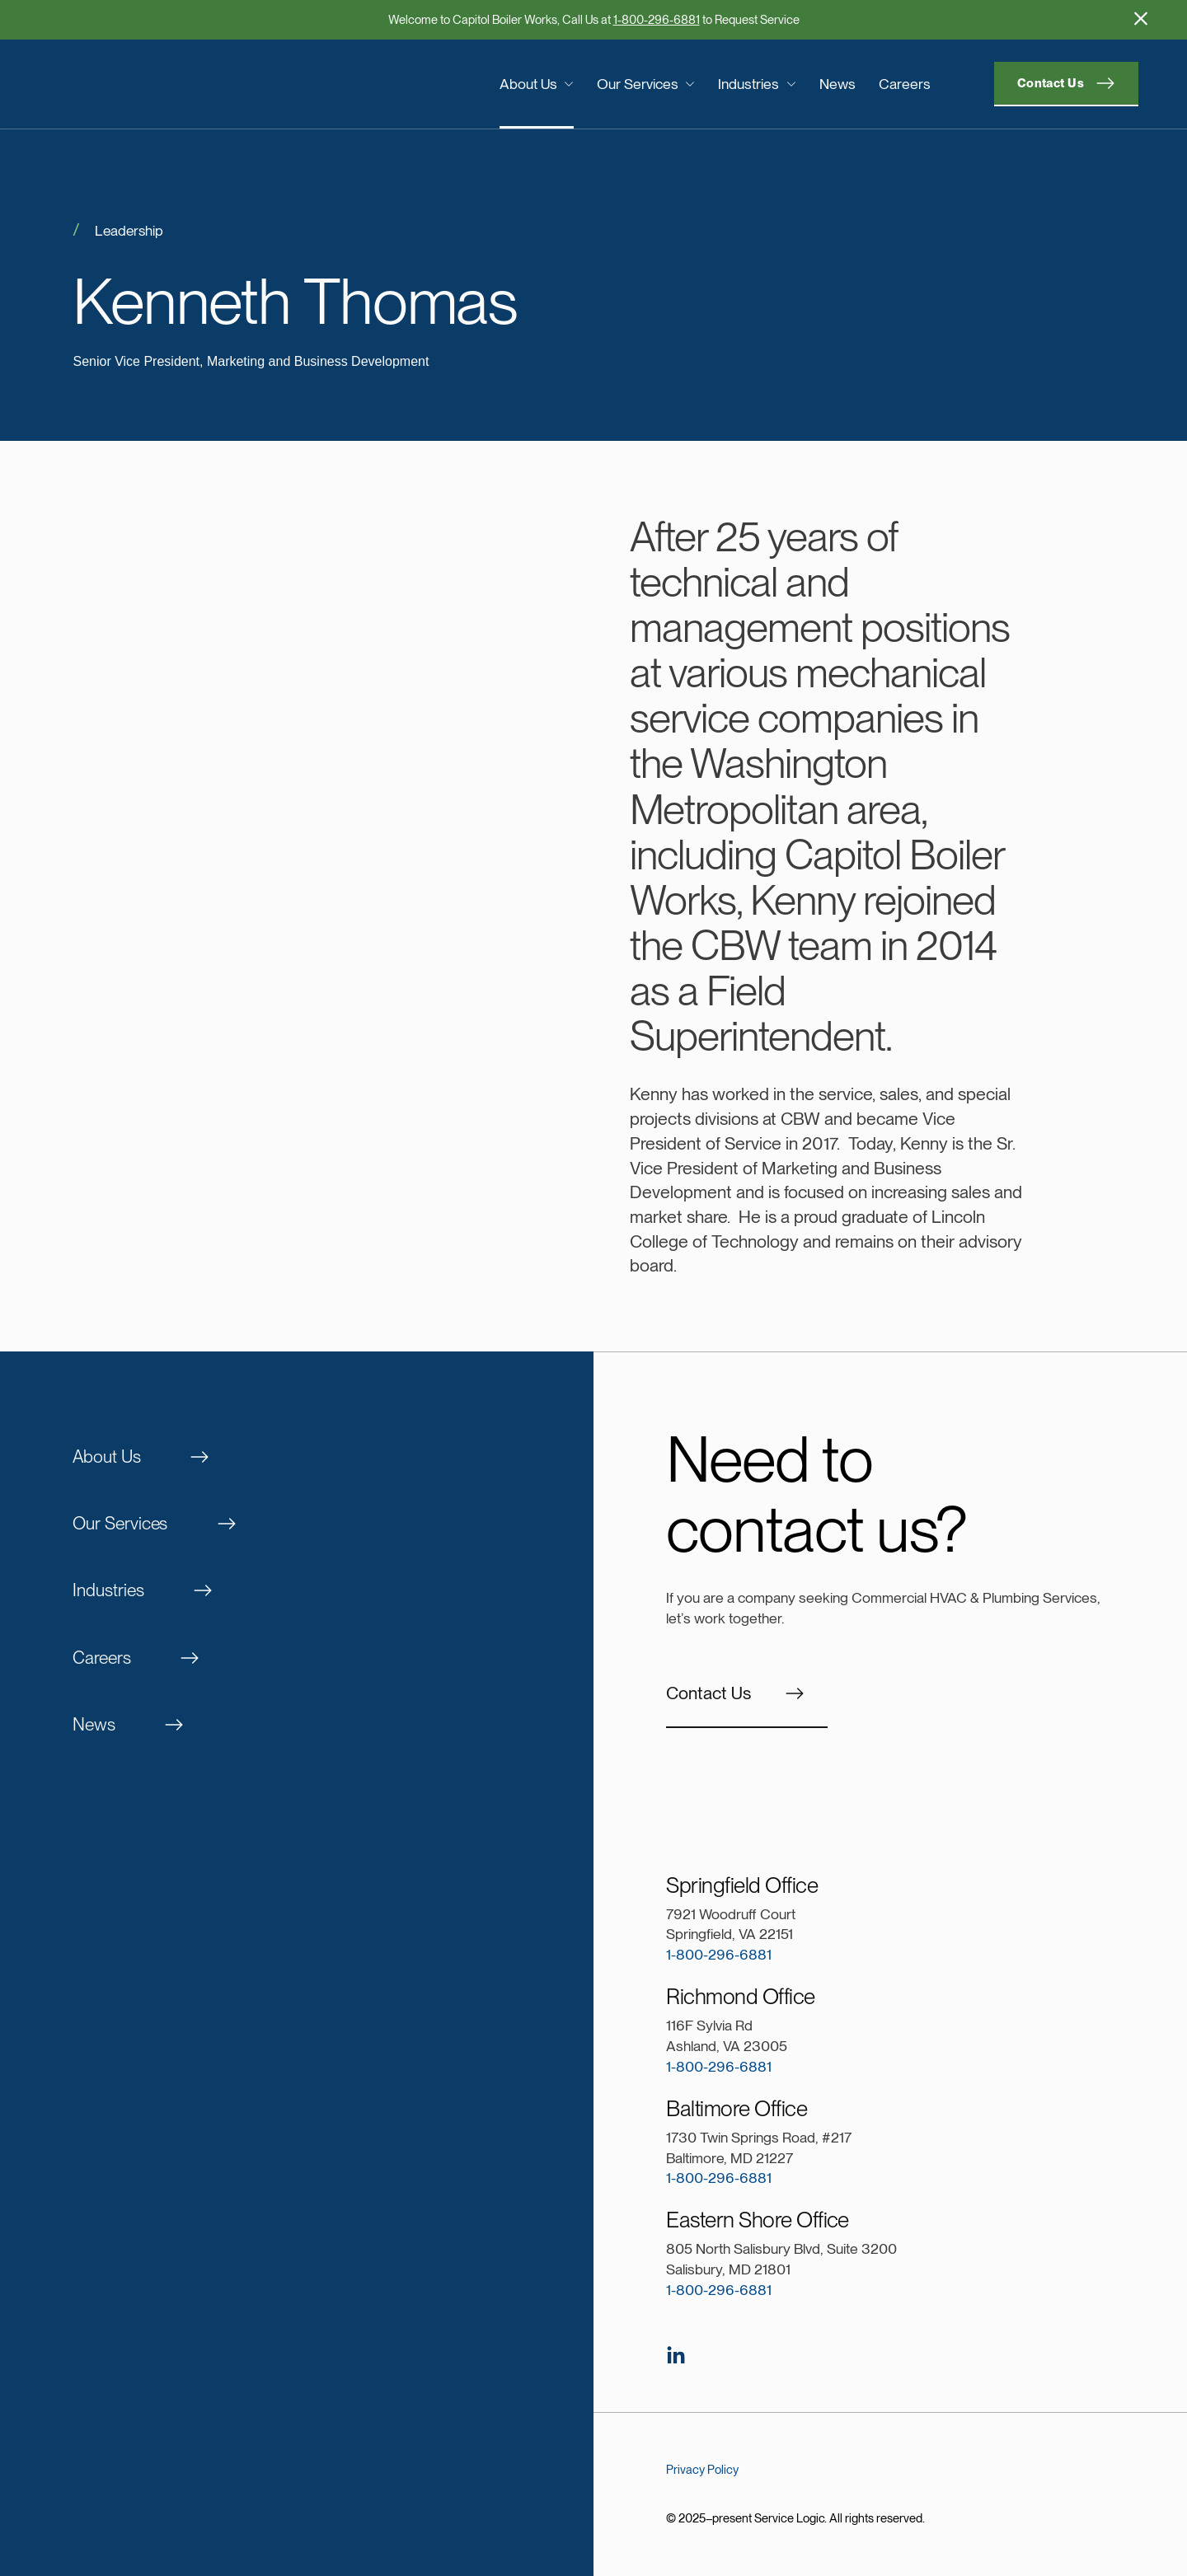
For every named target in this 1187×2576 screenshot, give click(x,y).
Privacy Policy (702, 2469)
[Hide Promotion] (1141, 18)
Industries (756, 82)
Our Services (646, 82)
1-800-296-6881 (656, 19)
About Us (537, 82)
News (837, 82)
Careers (905, 82)
